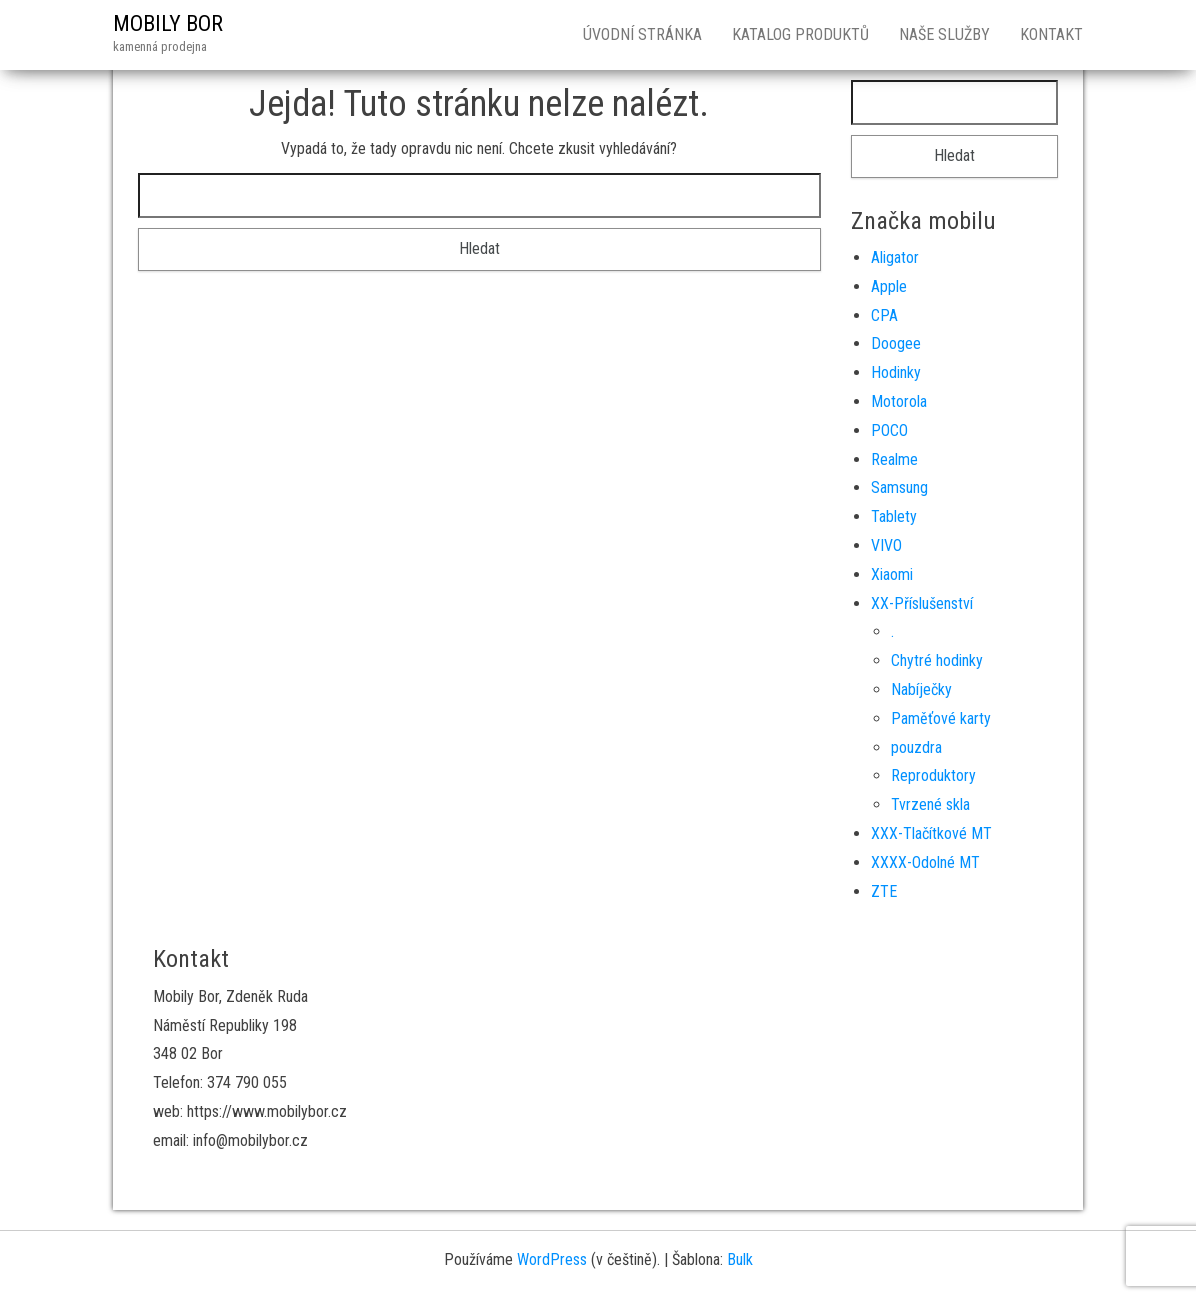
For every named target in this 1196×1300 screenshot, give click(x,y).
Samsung (899, 487)
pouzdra (916, 747)
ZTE (884, 891)
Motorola (899, 401)
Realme (894, 459)
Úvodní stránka (642, 34)
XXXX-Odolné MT (925, 862)
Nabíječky (921, 689)
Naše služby (944, 34)
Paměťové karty (941, 718)
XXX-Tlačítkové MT (931, 833)
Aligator (895, 257)
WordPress (552, 1259)
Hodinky (896, 372)
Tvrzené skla (930, 804)
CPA (884, 315)
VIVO (886, 545)
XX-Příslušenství (922, 603)
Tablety (894, 516)
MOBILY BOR (168, 23)
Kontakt (1051, 34)
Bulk (740, 1259)
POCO (889, 430)
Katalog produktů (800, 34)
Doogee (896, 343)
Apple (889, 286)
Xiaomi (892, 574)
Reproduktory (933, 775)
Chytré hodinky (937, 660)
